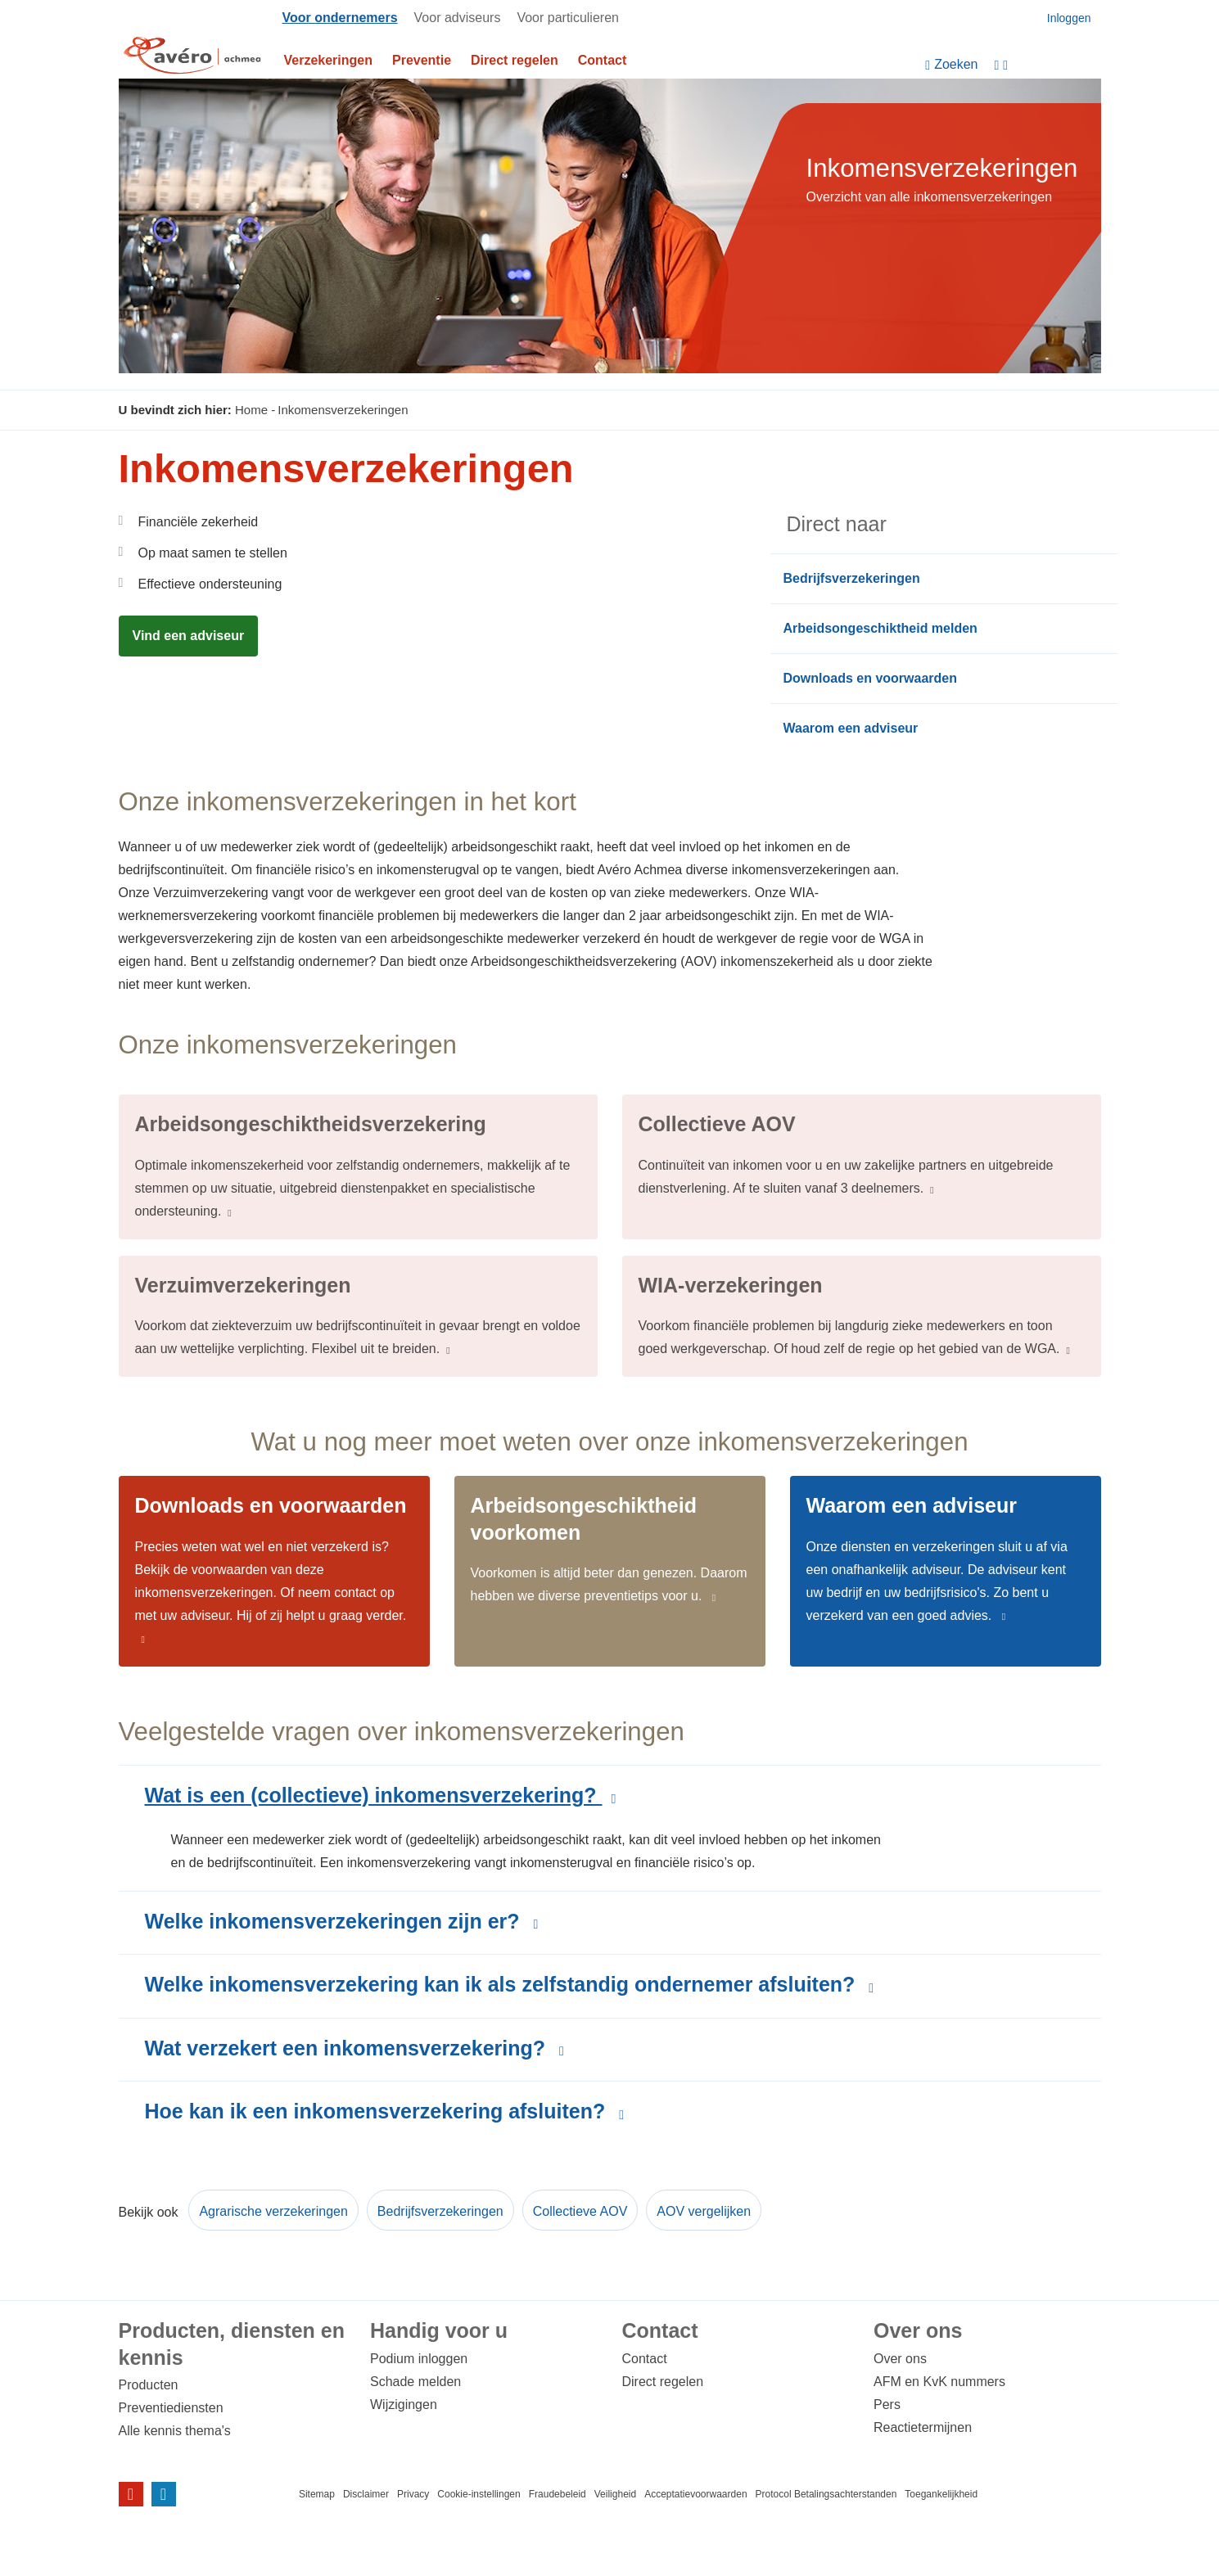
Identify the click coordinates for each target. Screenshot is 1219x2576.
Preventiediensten (171, 2408)
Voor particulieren (568, 18)
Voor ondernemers (340, 18)
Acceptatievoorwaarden (695, 2494)
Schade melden (415, 2382)
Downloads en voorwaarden (870, 678)
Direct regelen (514, 60)
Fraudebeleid (557, 2494)
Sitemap (317, 2494)
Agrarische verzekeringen (273, 2211)
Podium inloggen (418, 2359)
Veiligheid (615, 2494)
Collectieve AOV (580, 2211)
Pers (887, 2404)
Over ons (900, 2359)
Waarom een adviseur (851, 728)
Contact (602, 60)
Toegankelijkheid (941, 2494)
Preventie (421, 60)
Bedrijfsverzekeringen (851, 578)
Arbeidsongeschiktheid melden (880, 628)
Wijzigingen (403, 2404)
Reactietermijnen (923, 2427)
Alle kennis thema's (175, 2431)
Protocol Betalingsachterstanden (826, 2494)
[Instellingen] (1048, 65)
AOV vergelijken (704, 2211)
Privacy (413, 2494)
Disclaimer (366, 2494)
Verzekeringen (328, 60)
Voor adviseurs (457, 18)
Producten (148, 2385)
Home (251, 410)
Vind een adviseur (189, 636)
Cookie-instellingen (478, 2494)
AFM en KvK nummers (939, 2382)
